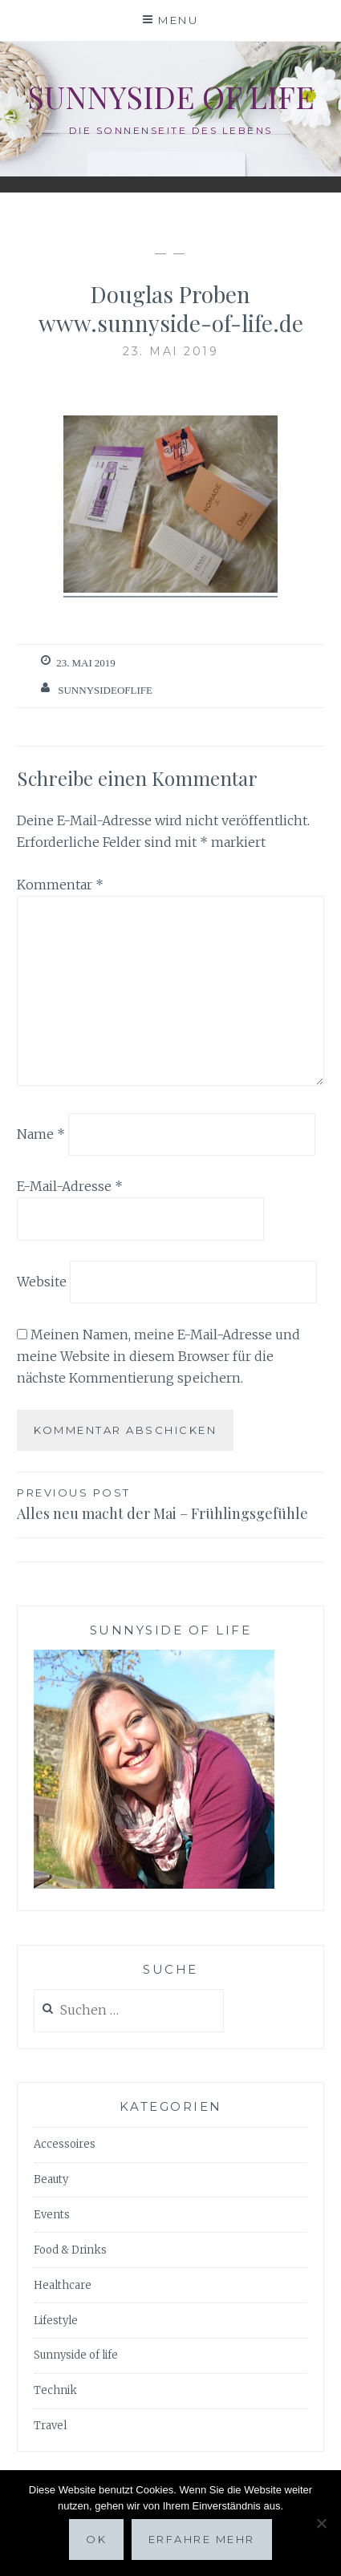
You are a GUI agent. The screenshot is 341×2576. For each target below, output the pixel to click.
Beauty (51, 2179)
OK (96, 2539)
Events (52, 2215)
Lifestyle (56, 2320)
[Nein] (321, 2523)
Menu (178, 20)
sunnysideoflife (105, 690)
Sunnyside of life (171, 96)
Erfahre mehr (201, 2539)
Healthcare (62, 2285)
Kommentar (60, 885)
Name (41, 1133)
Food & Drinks (70, 2250)
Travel (50, 2425)
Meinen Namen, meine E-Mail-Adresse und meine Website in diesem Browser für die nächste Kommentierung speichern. (158, 1356)
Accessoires (64, 2144)
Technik (55, 2390)
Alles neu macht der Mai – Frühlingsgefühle (170, 1503)
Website (42, 1282)
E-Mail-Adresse (70, 1186)
